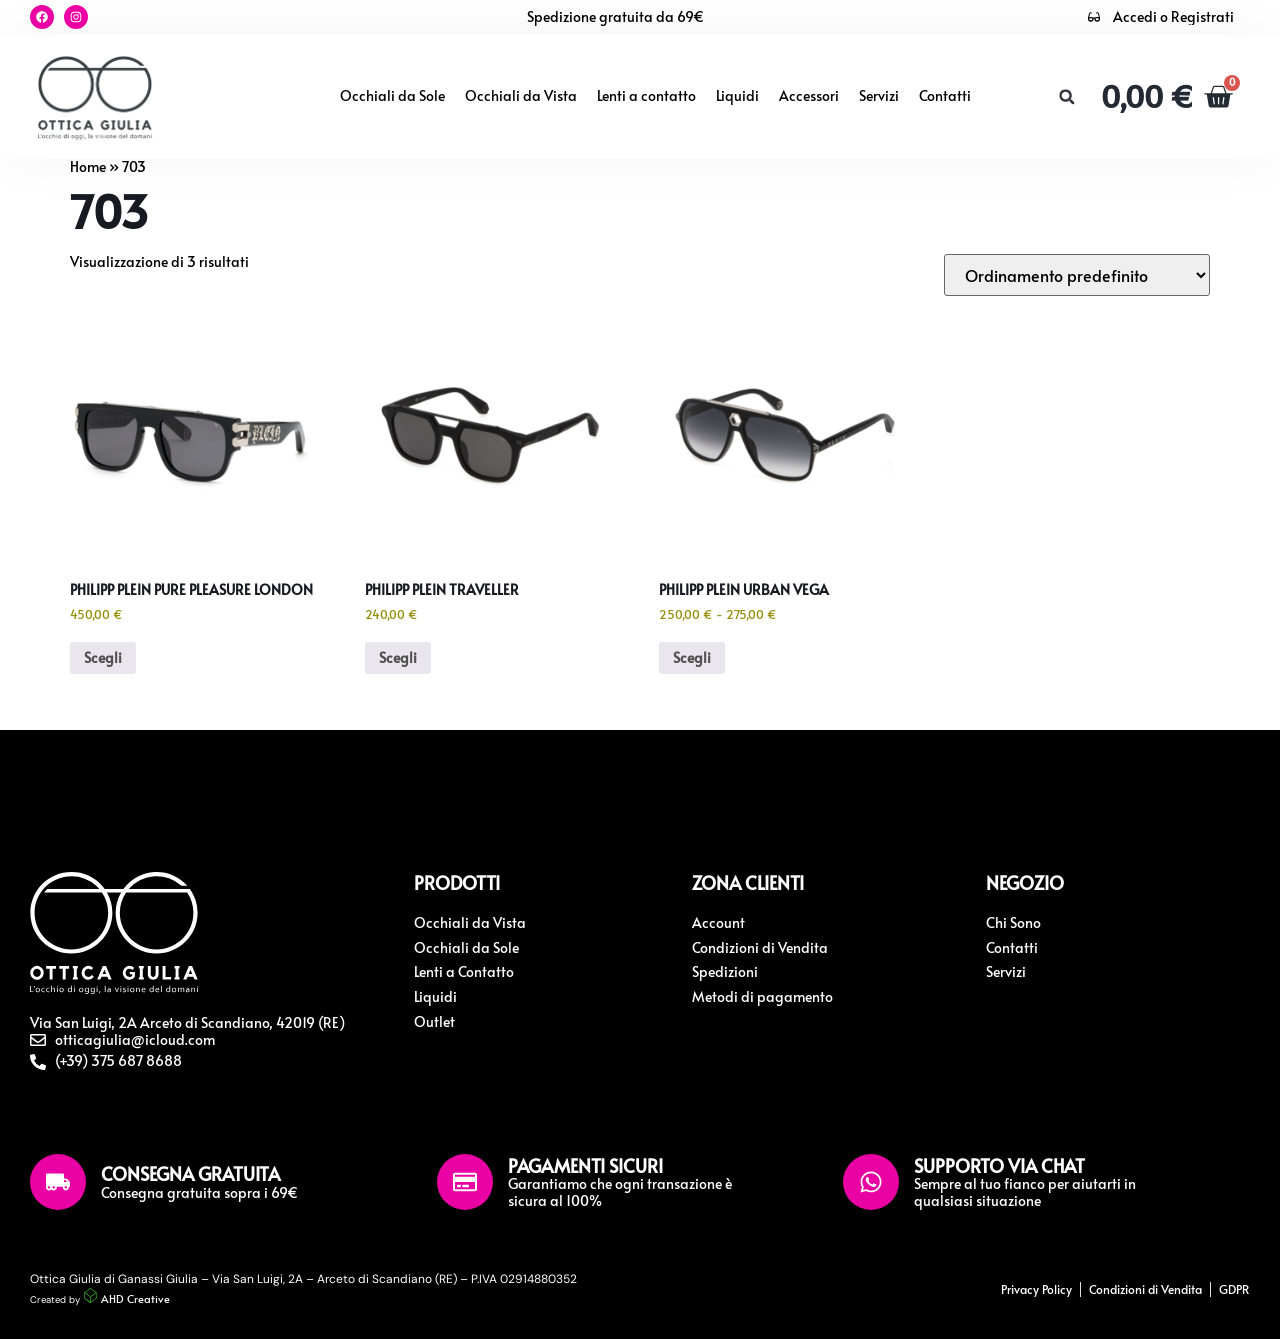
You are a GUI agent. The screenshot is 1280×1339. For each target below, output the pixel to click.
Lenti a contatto (646, 95)
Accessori (809, 95)
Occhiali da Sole (392, 95)
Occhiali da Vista (521, 95)
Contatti (945, 95)
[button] (1067, 97)
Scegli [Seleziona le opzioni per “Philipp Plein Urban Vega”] (692, 657)
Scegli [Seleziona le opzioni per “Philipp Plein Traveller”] (398, 657)
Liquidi (737, 95)
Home (88, 166)
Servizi (879, 95)
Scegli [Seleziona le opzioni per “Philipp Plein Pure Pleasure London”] (103, 657)
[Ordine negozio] (1077, 275)
